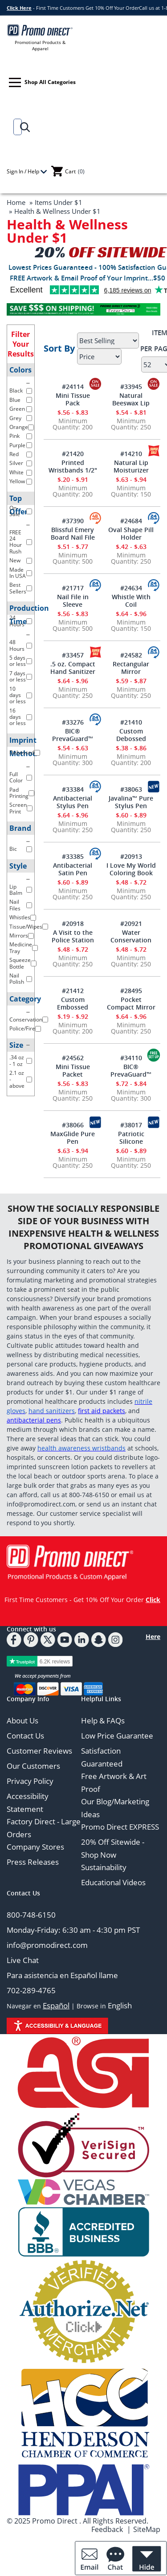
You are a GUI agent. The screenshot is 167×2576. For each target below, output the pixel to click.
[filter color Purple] (29, 445)
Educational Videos (113, 1882)
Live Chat (23, 1960)
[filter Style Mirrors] (31, 936)
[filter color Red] (29, 454)
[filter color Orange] (31, 427)
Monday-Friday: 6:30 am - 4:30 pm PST (73, 1930)
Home (16, 202)
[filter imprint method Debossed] (37, 753)
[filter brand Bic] (29, 849)
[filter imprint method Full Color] (29, 778)
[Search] (16, 127)
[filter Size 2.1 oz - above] (29, 1079)
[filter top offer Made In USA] (29, 573)
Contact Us (25, 1736)
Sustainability (103, 1867)
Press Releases (33, 1862)
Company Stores (35, 1847)
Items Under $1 (58, 202)
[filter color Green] (29, 409)
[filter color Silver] (29, 463)
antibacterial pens (34, 1420)
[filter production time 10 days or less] (29, 695)
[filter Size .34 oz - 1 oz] (29, 1061)
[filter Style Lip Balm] (29, 890)
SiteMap (146, 2529)
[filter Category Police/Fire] (38, 1029)
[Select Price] (99, 357)
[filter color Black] (29, 391)
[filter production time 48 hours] (29, 646)
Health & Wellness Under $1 (57, 211)
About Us (22, 1720)
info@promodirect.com (47, 1945)
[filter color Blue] (29, 400)
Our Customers (33, 1766)
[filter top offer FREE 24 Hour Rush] (29, 542)
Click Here (19, 7)
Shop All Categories (42, 82)
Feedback (107, 2529)
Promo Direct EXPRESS (120, 1827)
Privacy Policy (30, 1781)
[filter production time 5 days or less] (29, 661)
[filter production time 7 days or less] (29, 677)
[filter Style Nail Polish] (29, 979)
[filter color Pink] (29, 436)
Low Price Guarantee (117, 1736)
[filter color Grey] (29, 418)
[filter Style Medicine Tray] (35, 948)
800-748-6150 (31, 1915)
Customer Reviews (39, 1751)
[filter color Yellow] (29, 482)
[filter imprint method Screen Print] (30, 808)
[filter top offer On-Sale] (29, 511)
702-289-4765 (31, 1990)
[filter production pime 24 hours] (29, 621)
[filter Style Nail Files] (29, 905)
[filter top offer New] (29, 561)
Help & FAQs (103, 1720)
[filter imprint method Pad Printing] (31, 793)
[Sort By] (108, 341)
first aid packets (101, 1410)
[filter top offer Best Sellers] (29, 588)
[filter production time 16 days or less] (29, 717)
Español (56, 2005)
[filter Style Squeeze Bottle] (34, 963)
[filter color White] (29, 473)
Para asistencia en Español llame (62, 1975)
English (120, 2005)
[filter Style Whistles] (33, 918)
